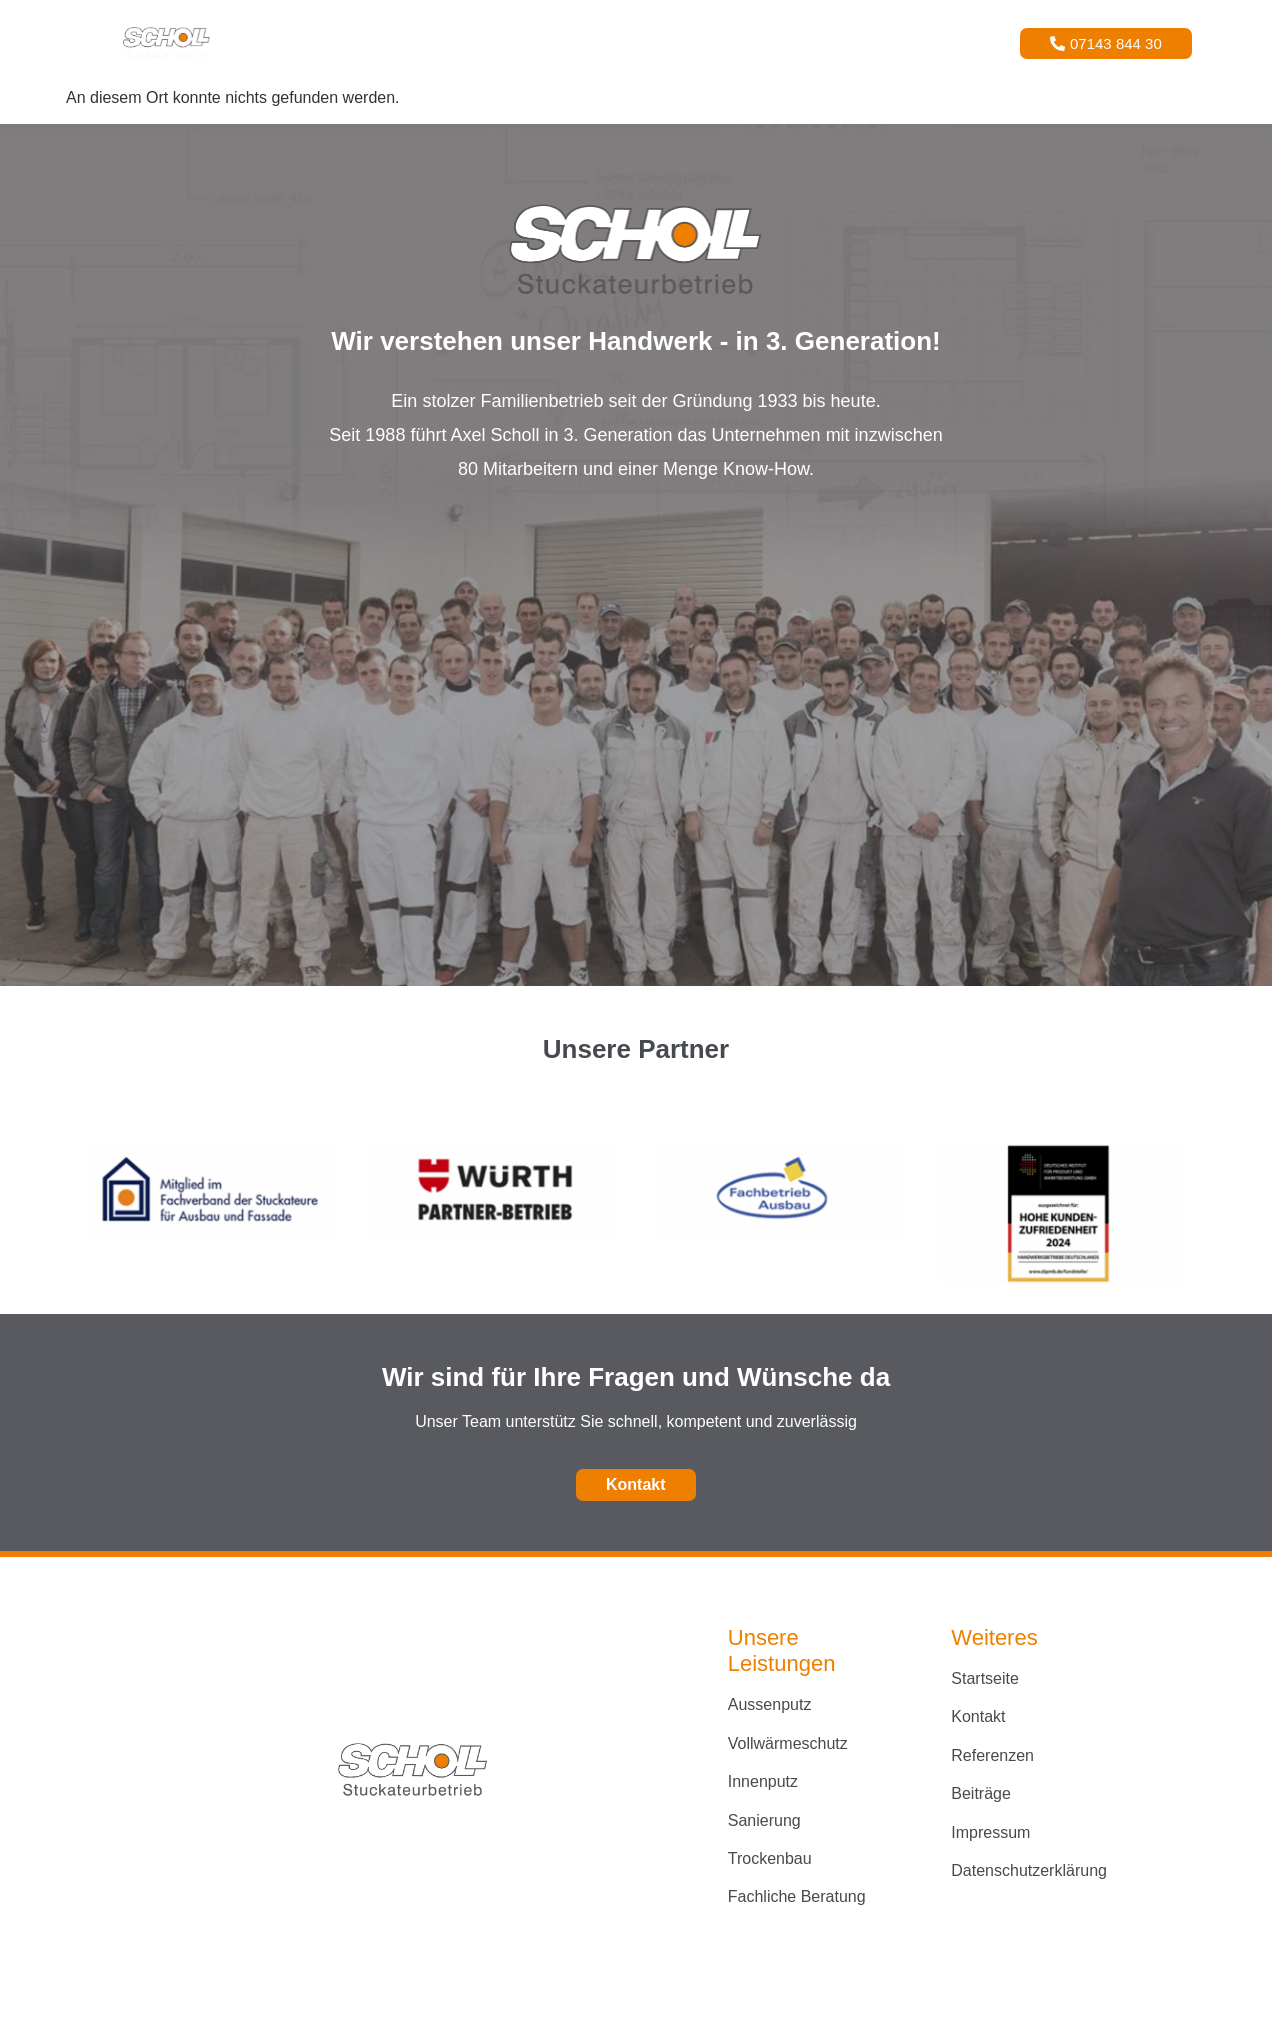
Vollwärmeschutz (788, 1743)
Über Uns (761, 42)
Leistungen (537, 42)
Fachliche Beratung (797, 1896)
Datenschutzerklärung (1029, 1870)
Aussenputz (770, 1704)
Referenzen (657, 42)
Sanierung (764, 1820)
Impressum (990, 1832)
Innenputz (763, 1781)
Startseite (423, 42)
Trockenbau (770, 1858)
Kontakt (854, 42)
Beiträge (981, 1793)
